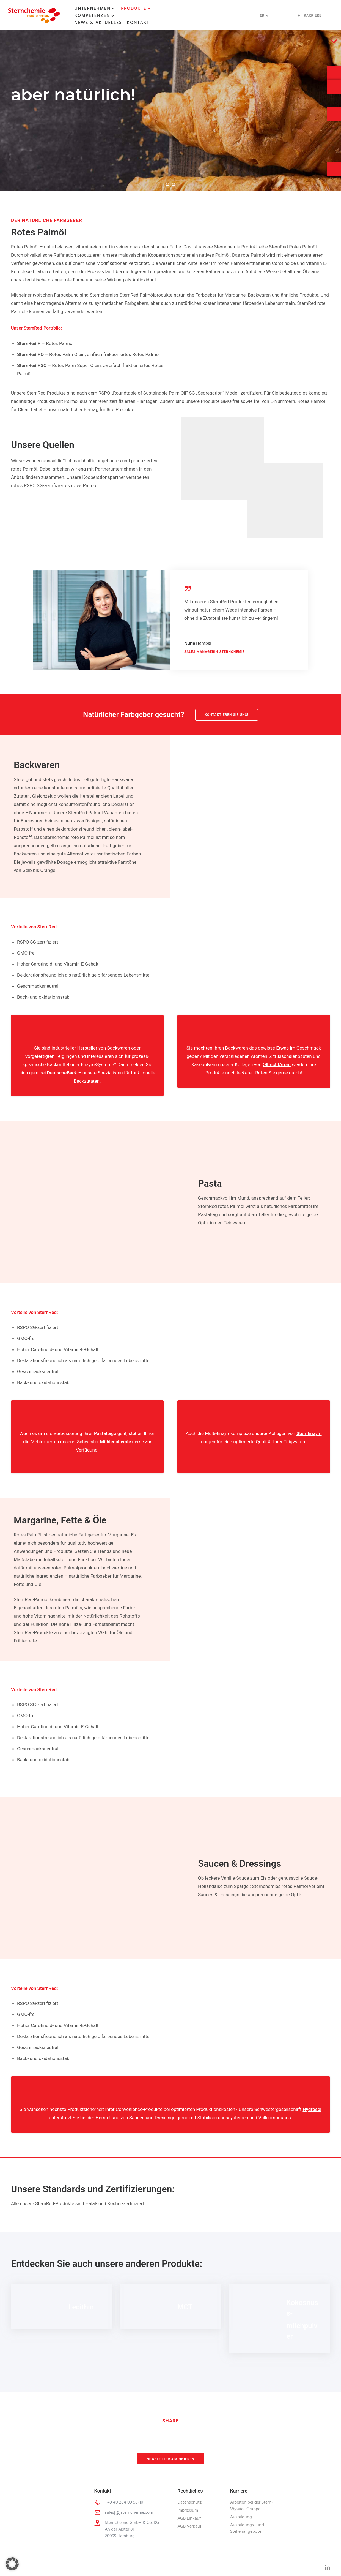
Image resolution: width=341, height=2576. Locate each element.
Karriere (309, 15)
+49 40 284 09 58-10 (124, 2502)
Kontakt (138, 22)
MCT (185, 2307)
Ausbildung (241, 2517)
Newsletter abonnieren (170, 2459)
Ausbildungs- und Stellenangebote (247, 2528)
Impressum (187, 2510)
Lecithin (81, 2307)
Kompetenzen (92, 15)
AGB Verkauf (189, 2526)
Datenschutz (189, 2502)
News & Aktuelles (98, 22)
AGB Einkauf (189, 2518)
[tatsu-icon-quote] (190, 588)
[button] (12, 2564)
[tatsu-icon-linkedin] (327, 2567)
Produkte (133, 8)
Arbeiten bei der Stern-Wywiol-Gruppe (251, 2506)
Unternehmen (93, 8)
